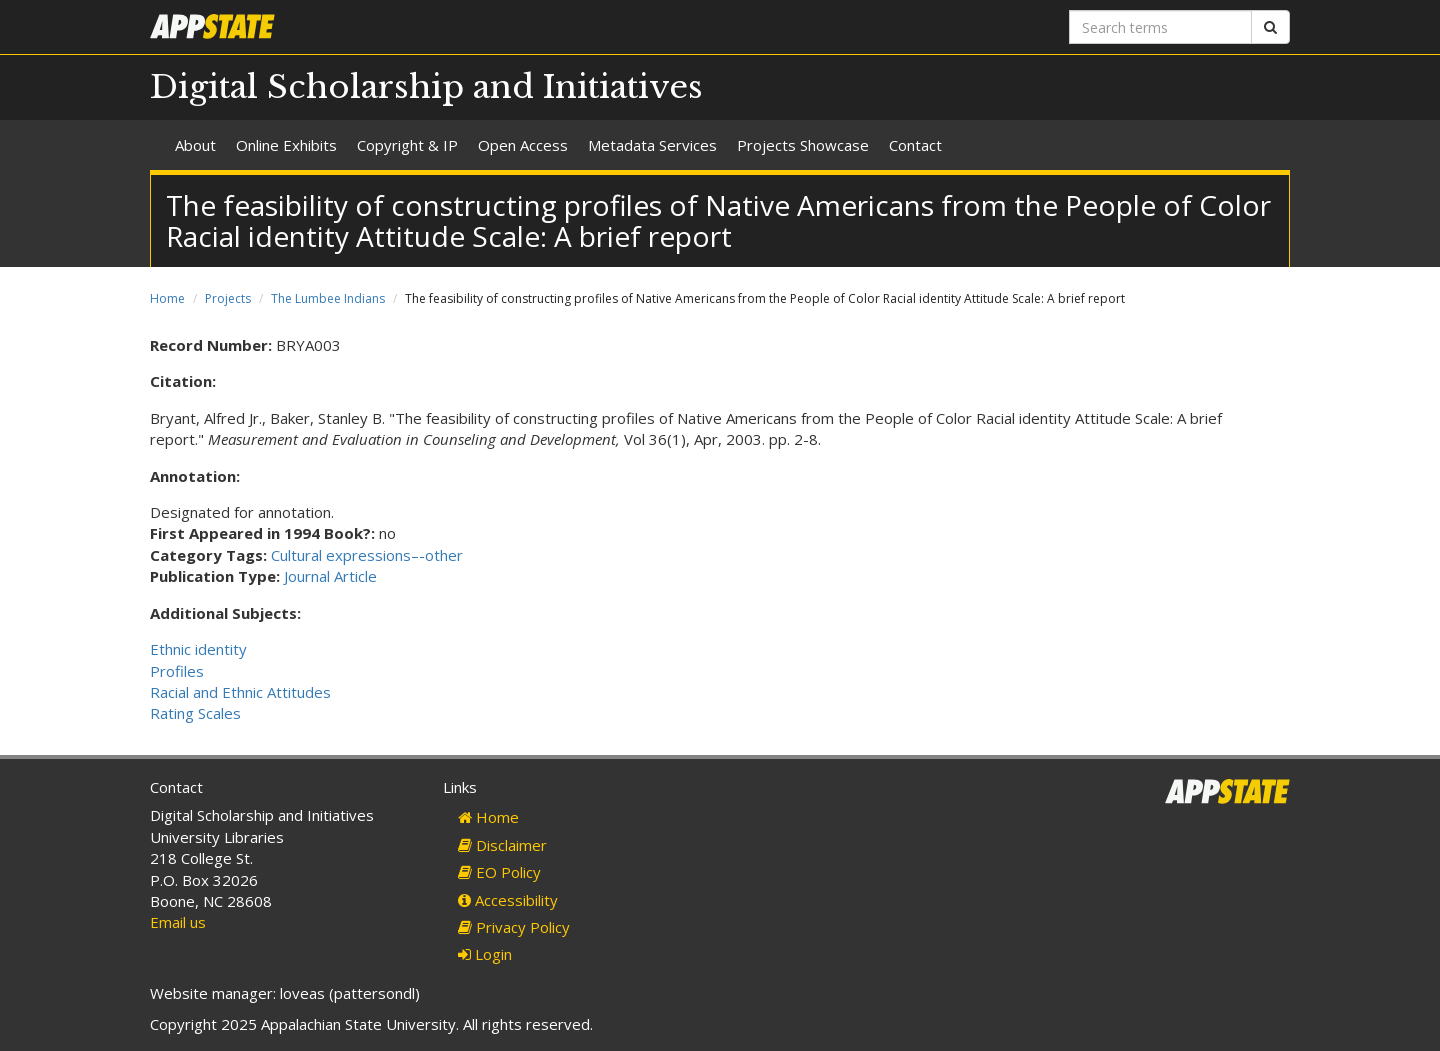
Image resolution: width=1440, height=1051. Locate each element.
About (195, 145)
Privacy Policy (514, 927)
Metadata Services (652, 145)
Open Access (523, 145)
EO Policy (499, 872)
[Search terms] (1160, 27)
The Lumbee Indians (328, 298)
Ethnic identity (198, 649)
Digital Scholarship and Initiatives (426, 87)
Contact (915, 145)
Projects (228, 298)
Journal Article (330, 576)
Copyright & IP (407, 145)
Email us (178, 922)
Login (485, 954)
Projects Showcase (803, 145)
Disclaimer (502, 845)
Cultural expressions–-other (367, 555)
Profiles (177, 671)
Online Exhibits (286, 145)
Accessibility (508, 900)
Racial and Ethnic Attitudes (240, 692)
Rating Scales (195, 713)
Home (167, 298)
